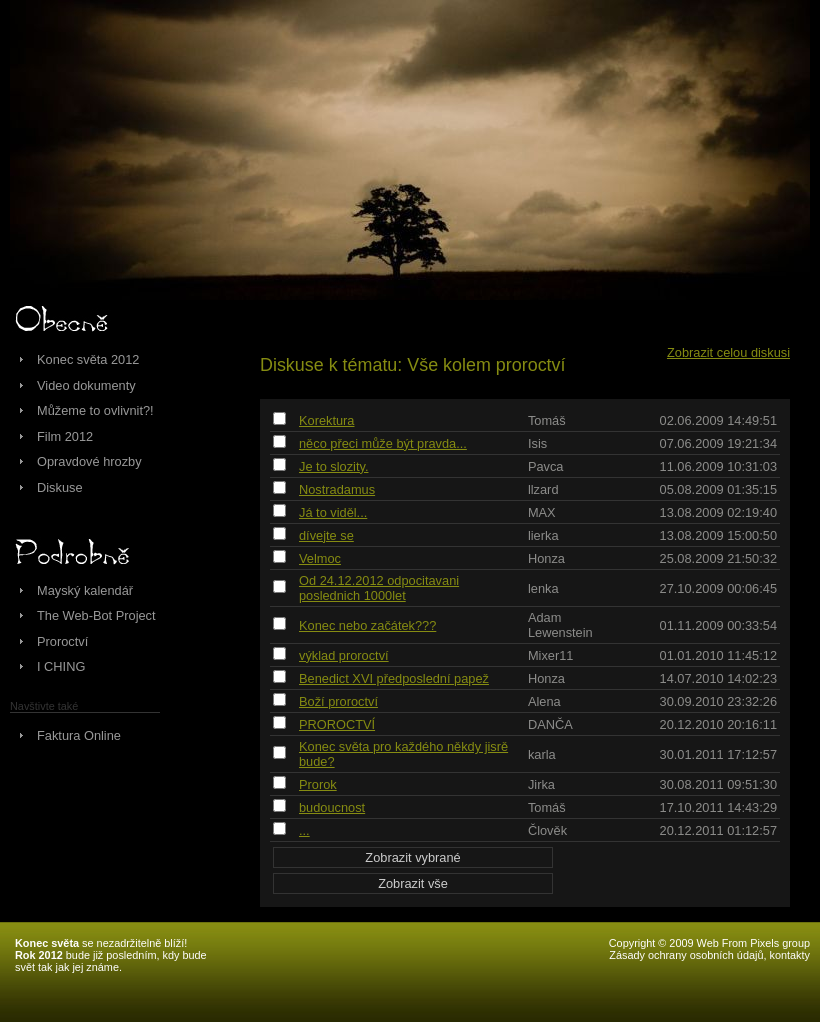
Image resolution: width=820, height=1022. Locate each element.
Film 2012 (65, 436)
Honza (546, 558)
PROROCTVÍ (337, 724)
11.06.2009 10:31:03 (718, 466)
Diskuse (60, 487)
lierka (543, 535)
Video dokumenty (86, 385)
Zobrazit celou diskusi (728, 352)
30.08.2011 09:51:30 (718, 784)
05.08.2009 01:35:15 (718, 489)
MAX (542, 512)
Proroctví (62, 641)
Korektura (326, 420)
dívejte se (326, 535)
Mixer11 (551, 655)
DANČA (550, 724)
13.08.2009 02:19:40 (718, 512)
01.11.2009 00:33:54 (718, 625)
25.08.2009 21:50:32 (718, 558)
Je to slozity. (333, 466)
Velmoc (320, 558)
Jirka (541, 784)
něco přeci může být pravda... (383, 443)
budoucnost (332, 807)
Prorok (318, 784)
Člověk (547, 830)
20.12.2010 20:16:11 (718, 724)
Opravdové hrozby (89, 461)
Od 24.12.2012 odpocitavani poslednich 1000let (379, 588)
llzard (543, 489)
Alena (544, 701)
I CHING (61, 666)
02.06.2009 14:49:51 (718, 420)
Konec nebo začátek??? (367, 625)
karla (542, 754)
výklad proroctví (344, 655)
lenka (543, 588)
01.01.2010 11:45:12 (718, 655)
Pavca (546, 466)
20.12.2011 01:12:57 (718, 830)
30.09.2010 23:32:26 (718, 701)
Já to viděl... (333, 512)
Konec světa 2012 (88, 359)
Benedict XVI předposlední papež (394, 678)
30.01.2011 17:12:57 (718, 754)
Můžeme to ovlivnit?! (95, 410)
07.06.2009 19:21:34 (718, 443)
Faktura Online (79, 735)
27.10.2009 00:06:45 (718, 588)
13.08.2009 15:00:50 (718, 535)
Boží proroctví (338, 701)
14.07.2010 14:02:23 (718, 678)
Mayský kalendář (85, 590)
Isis (537, 443)
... (304, 830)
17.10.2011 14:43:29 (718, 807)
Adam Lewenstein (560, 625)
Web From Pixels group (753, 943)
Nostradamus (337, 489)
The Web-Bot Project (96, 615)
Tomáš (547, 420)
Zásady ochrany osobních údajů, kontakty (709, 955)
